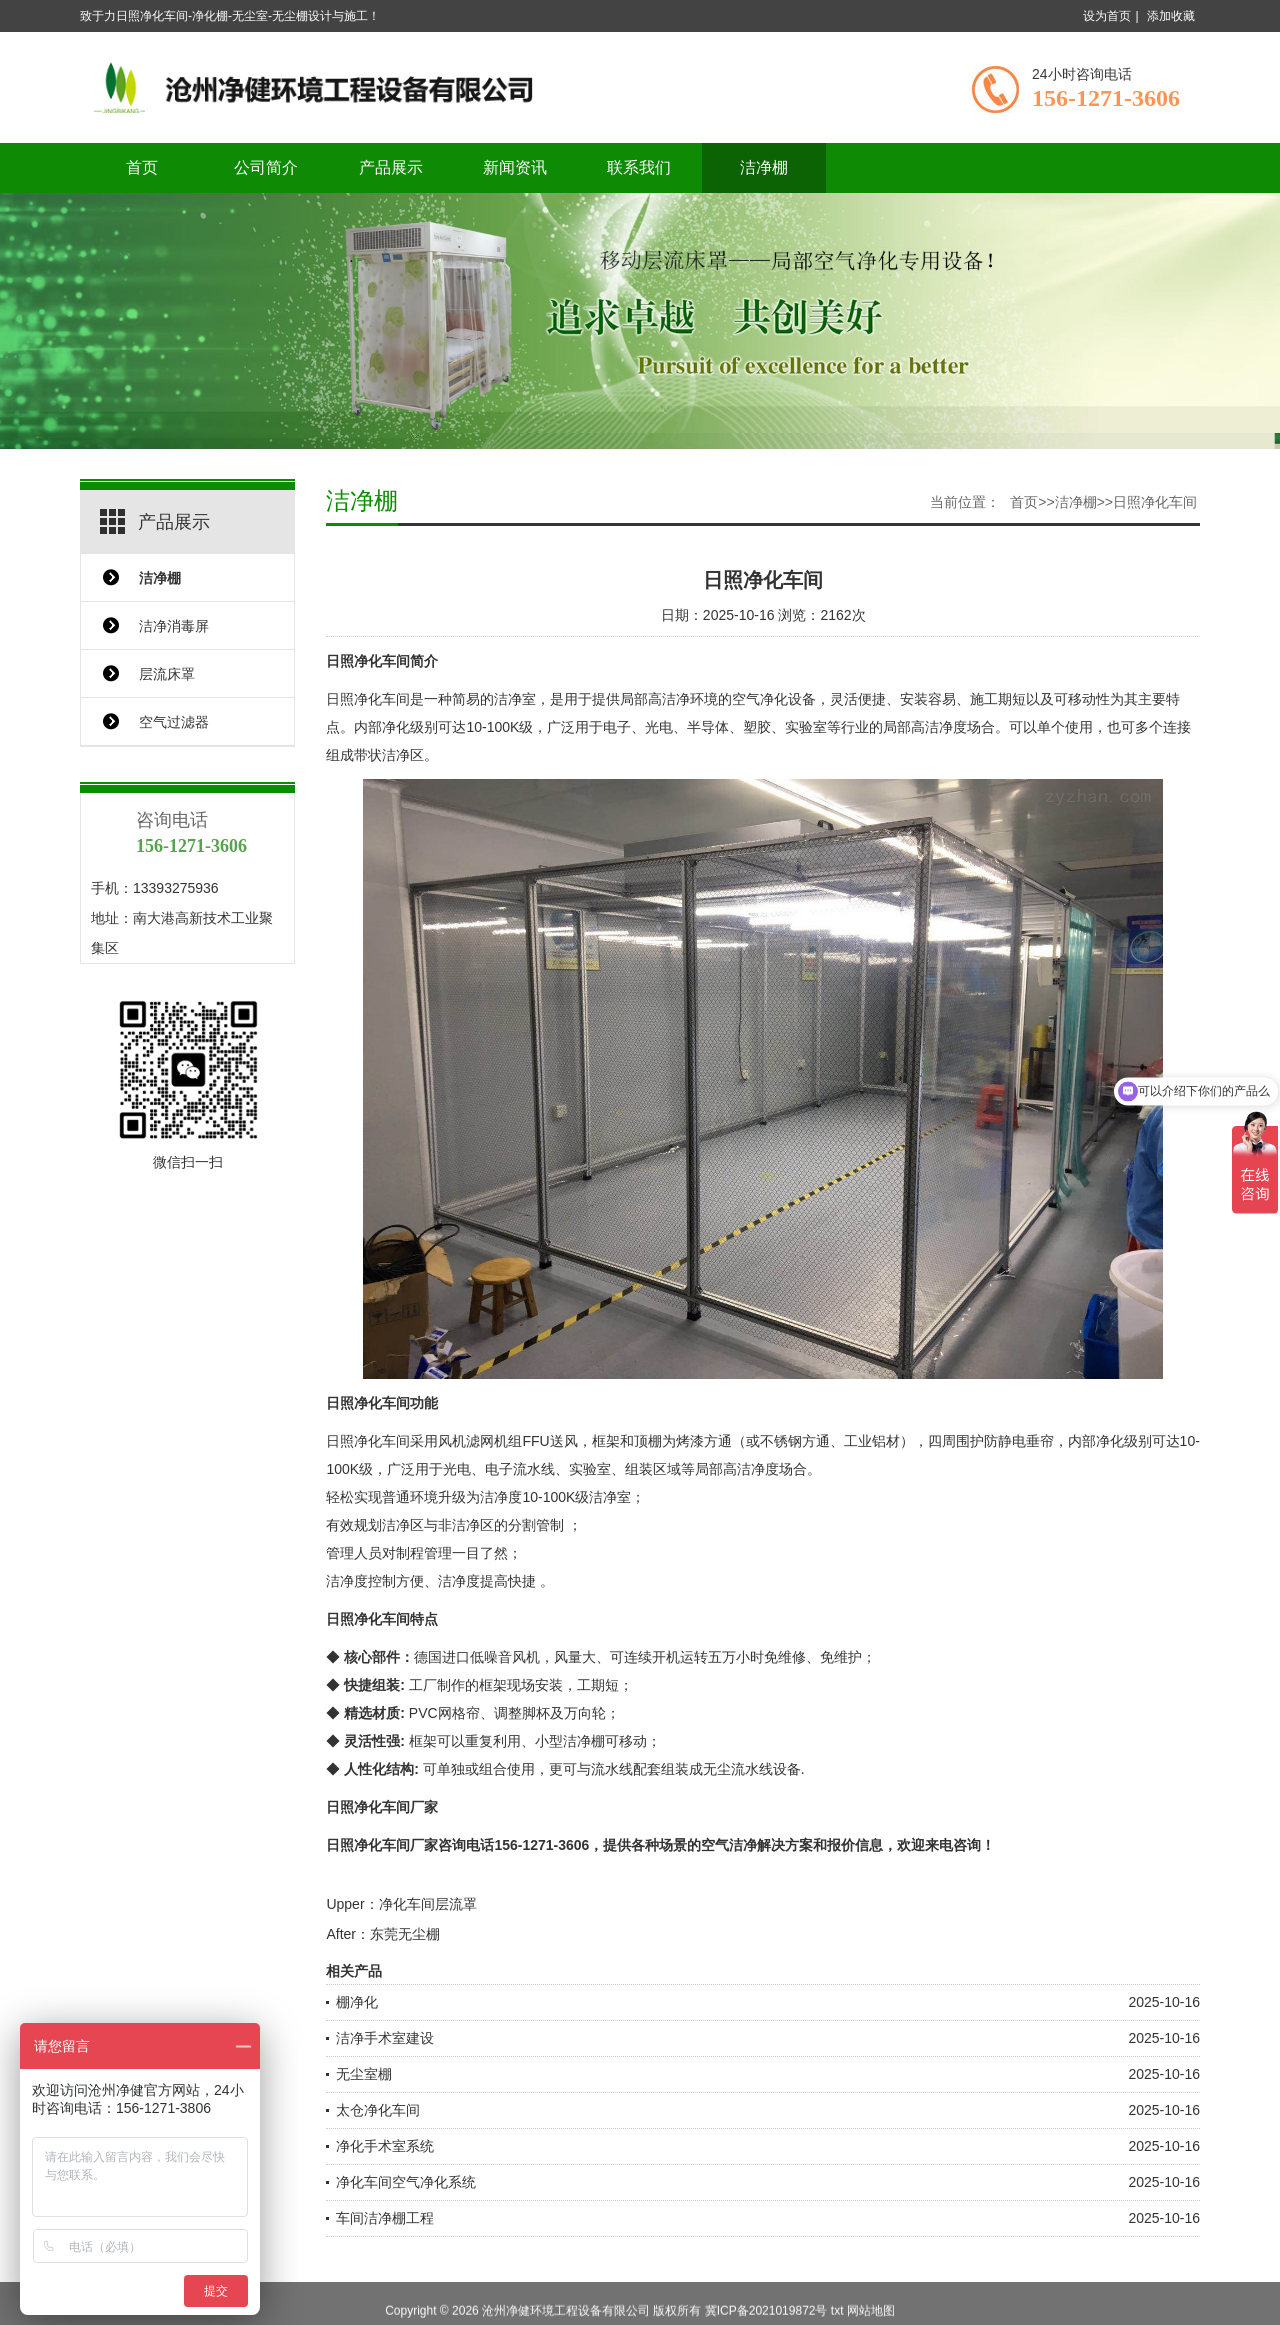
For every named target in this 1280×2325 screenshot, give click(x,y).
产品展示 (391, 167)
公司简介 (266, 167)
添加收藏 (1171, 16)
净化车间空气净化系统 (406, 2182)
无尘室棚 (364, 2074)
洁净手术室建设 (385, 2038)
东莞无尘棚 (405, 1934)
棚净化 (357, 2002)
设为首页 (1107, 16)
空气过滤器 (174, 722)
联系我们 (639, 167)
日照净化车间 (1155, 502)
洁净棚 (764, 167)
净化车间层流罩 (428, 1904)
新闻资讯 (515, 167)
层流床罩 (167, 674)
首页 (142, 167)
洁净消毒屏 (174, 626)
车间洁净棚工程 (385, 2218)
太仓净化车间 (378, 2110)
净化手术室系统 (385, 2146)
